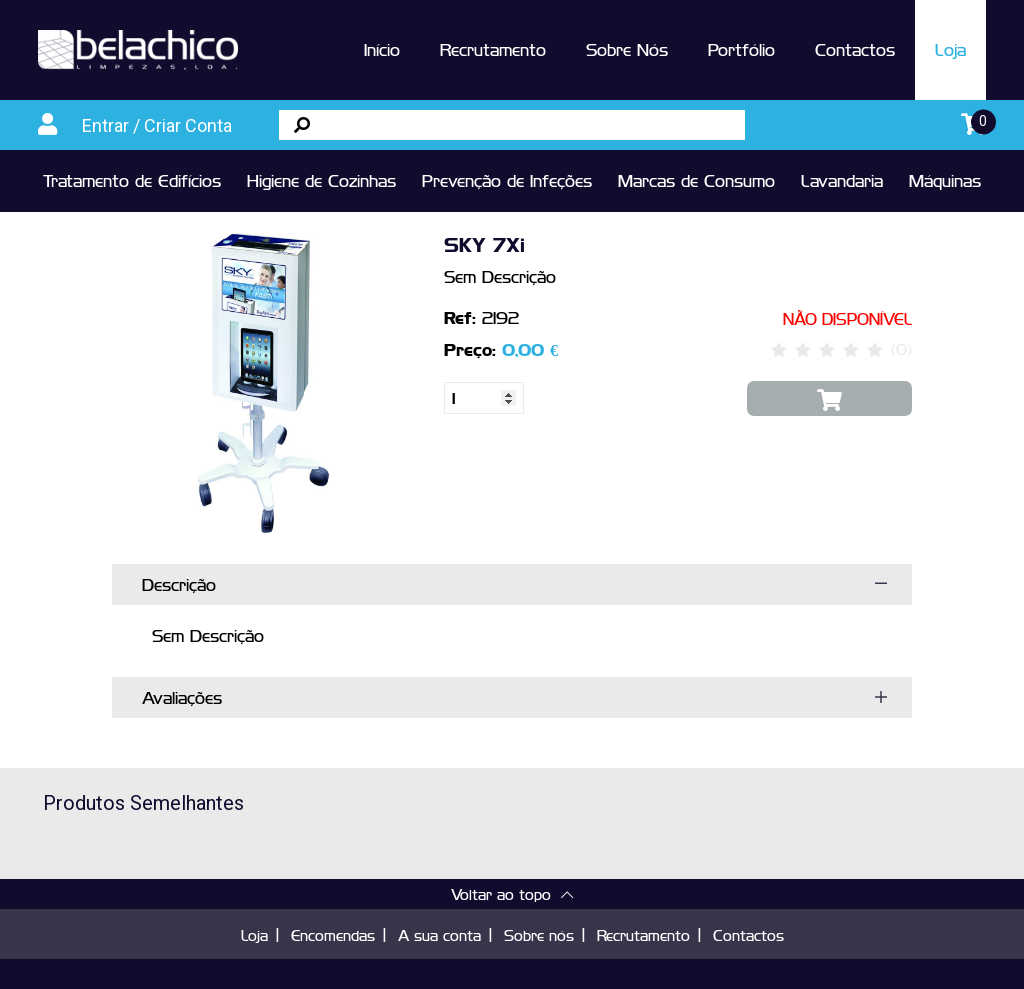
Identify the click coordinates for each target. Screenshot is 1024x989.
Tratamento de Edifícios (132, 180)
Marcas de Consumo (696, 180)
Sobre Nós (627, 49)
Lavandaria (842, 180)
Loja (950, 49)
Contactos (855, 49)
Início (382, 49)
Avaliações (182, 697)
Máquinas (945, 180)
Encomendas (333, 934)
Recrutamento (493, 49)
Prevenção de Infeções (507, 180)
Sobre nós (539, 934)
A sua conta (439, 934)
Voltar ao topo (512, 893)
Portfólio (741, 49)
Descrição (179, 584)
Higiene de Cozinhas (321, 180)
